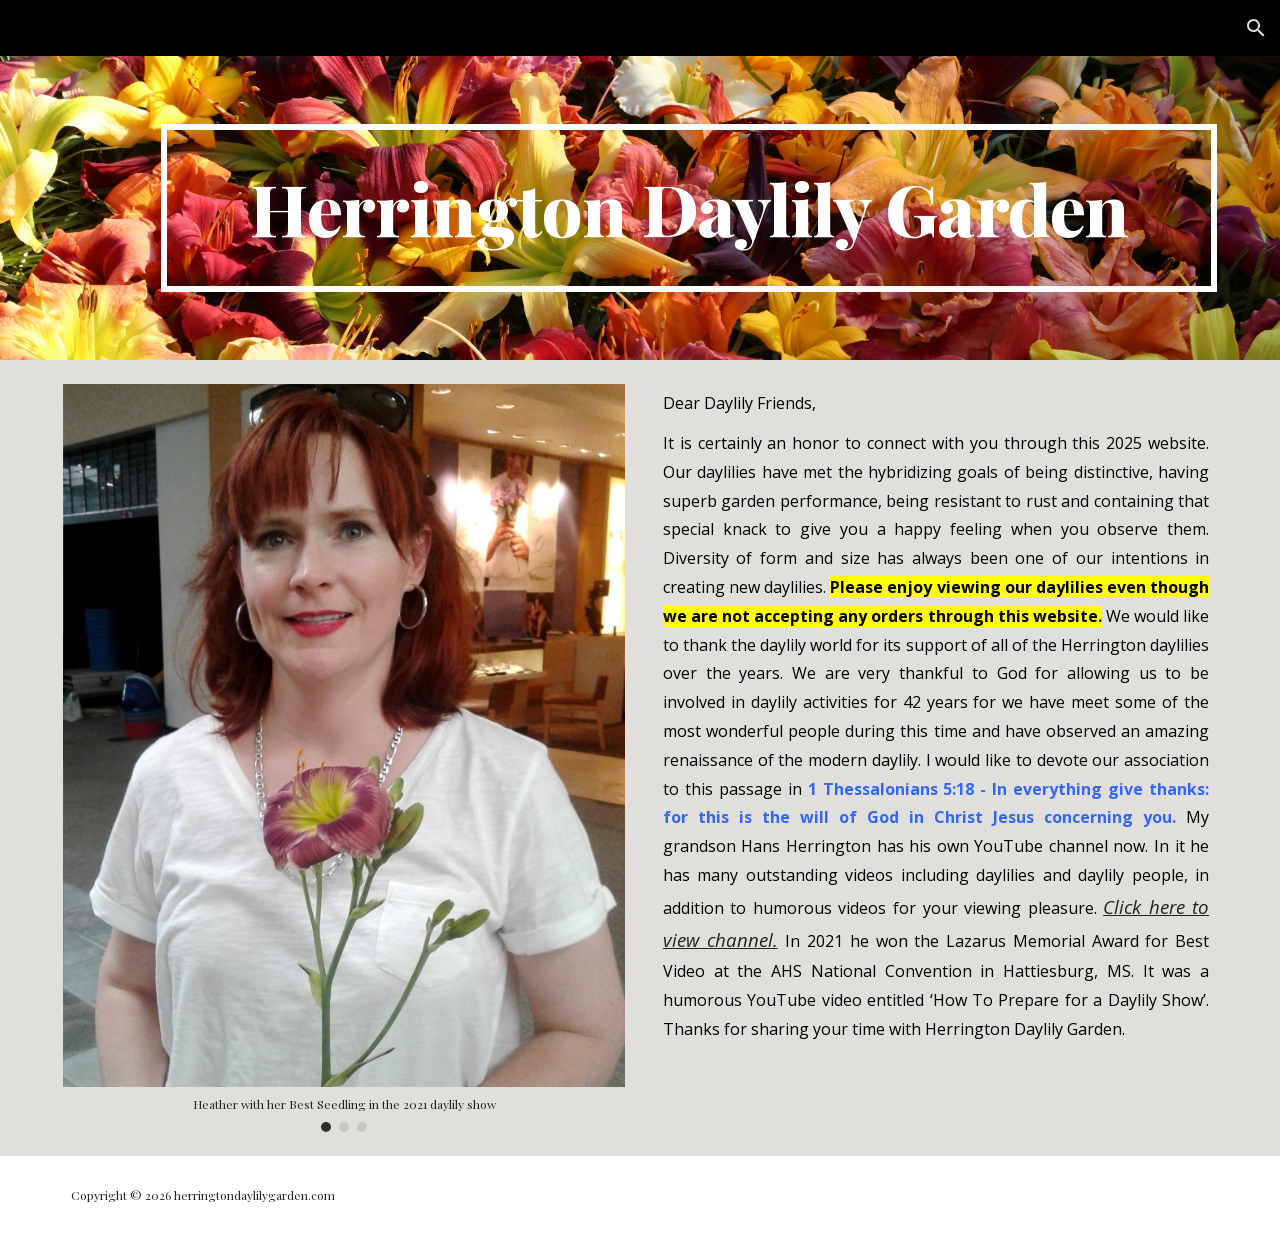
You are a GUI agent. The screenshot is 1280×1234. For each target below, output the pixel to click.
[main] (689, 208)
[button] (1256, 28)
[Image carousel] (344, 758)
